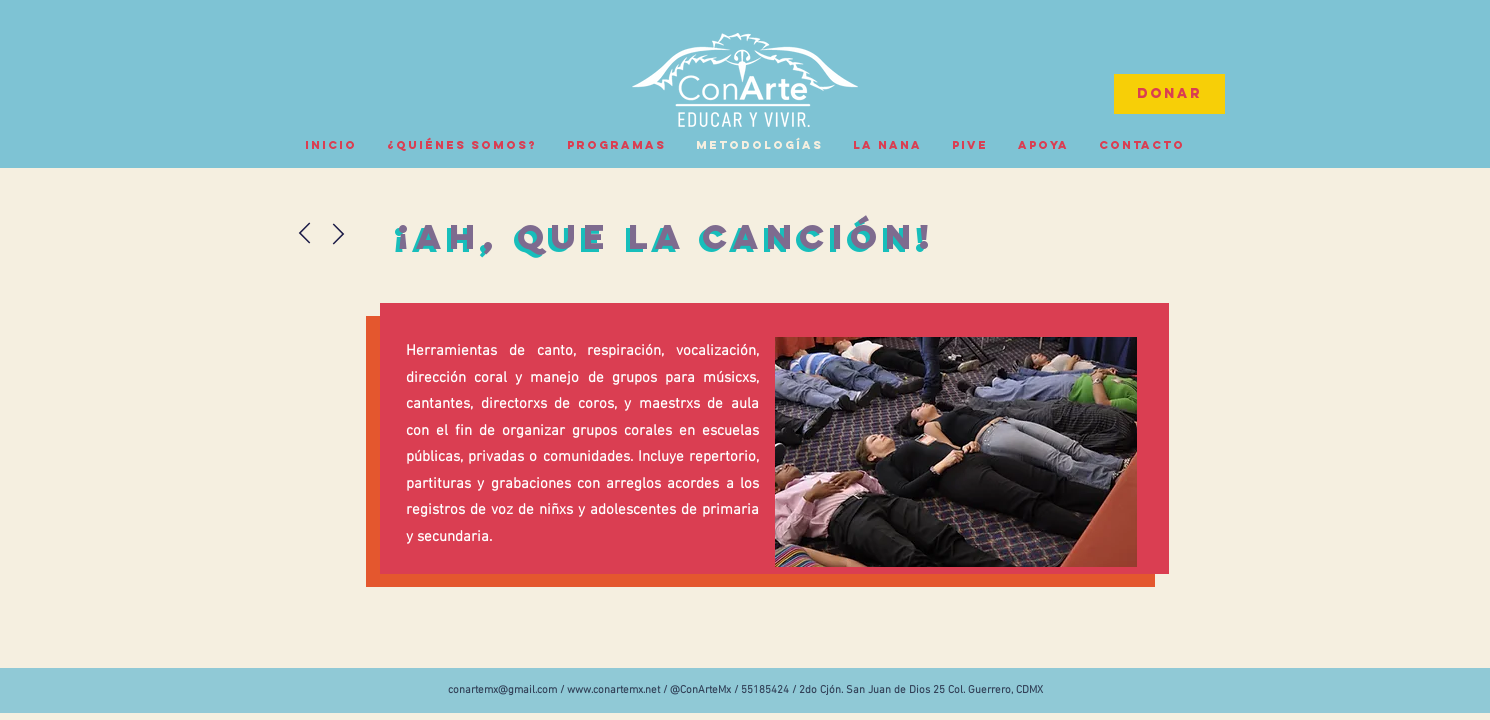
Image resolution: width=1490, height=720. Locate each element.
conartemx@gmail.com (502, 690)
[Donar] (1169, 94)
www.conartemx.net (613, 690)
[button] (956, 452)
